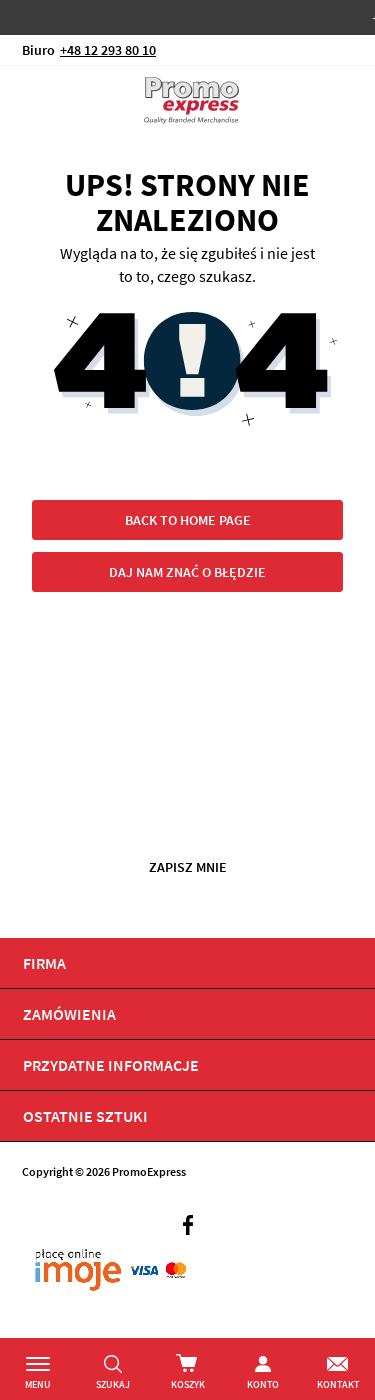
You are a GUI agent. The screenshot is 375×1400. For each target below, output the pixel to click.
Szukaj (113, 1384)
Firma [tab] (44, 963)
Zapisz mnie (188, 867)
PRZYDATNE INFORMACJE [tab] (111, 1065)
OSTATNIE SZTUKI (85, 1116)
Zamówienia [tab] (69, 1014)
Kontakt (338, 1384)
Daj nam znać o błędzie (187, 572)
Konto (263, 1384)
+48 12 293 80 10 (108, 50)
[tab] (187, 1116)
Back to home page (188, 520)
